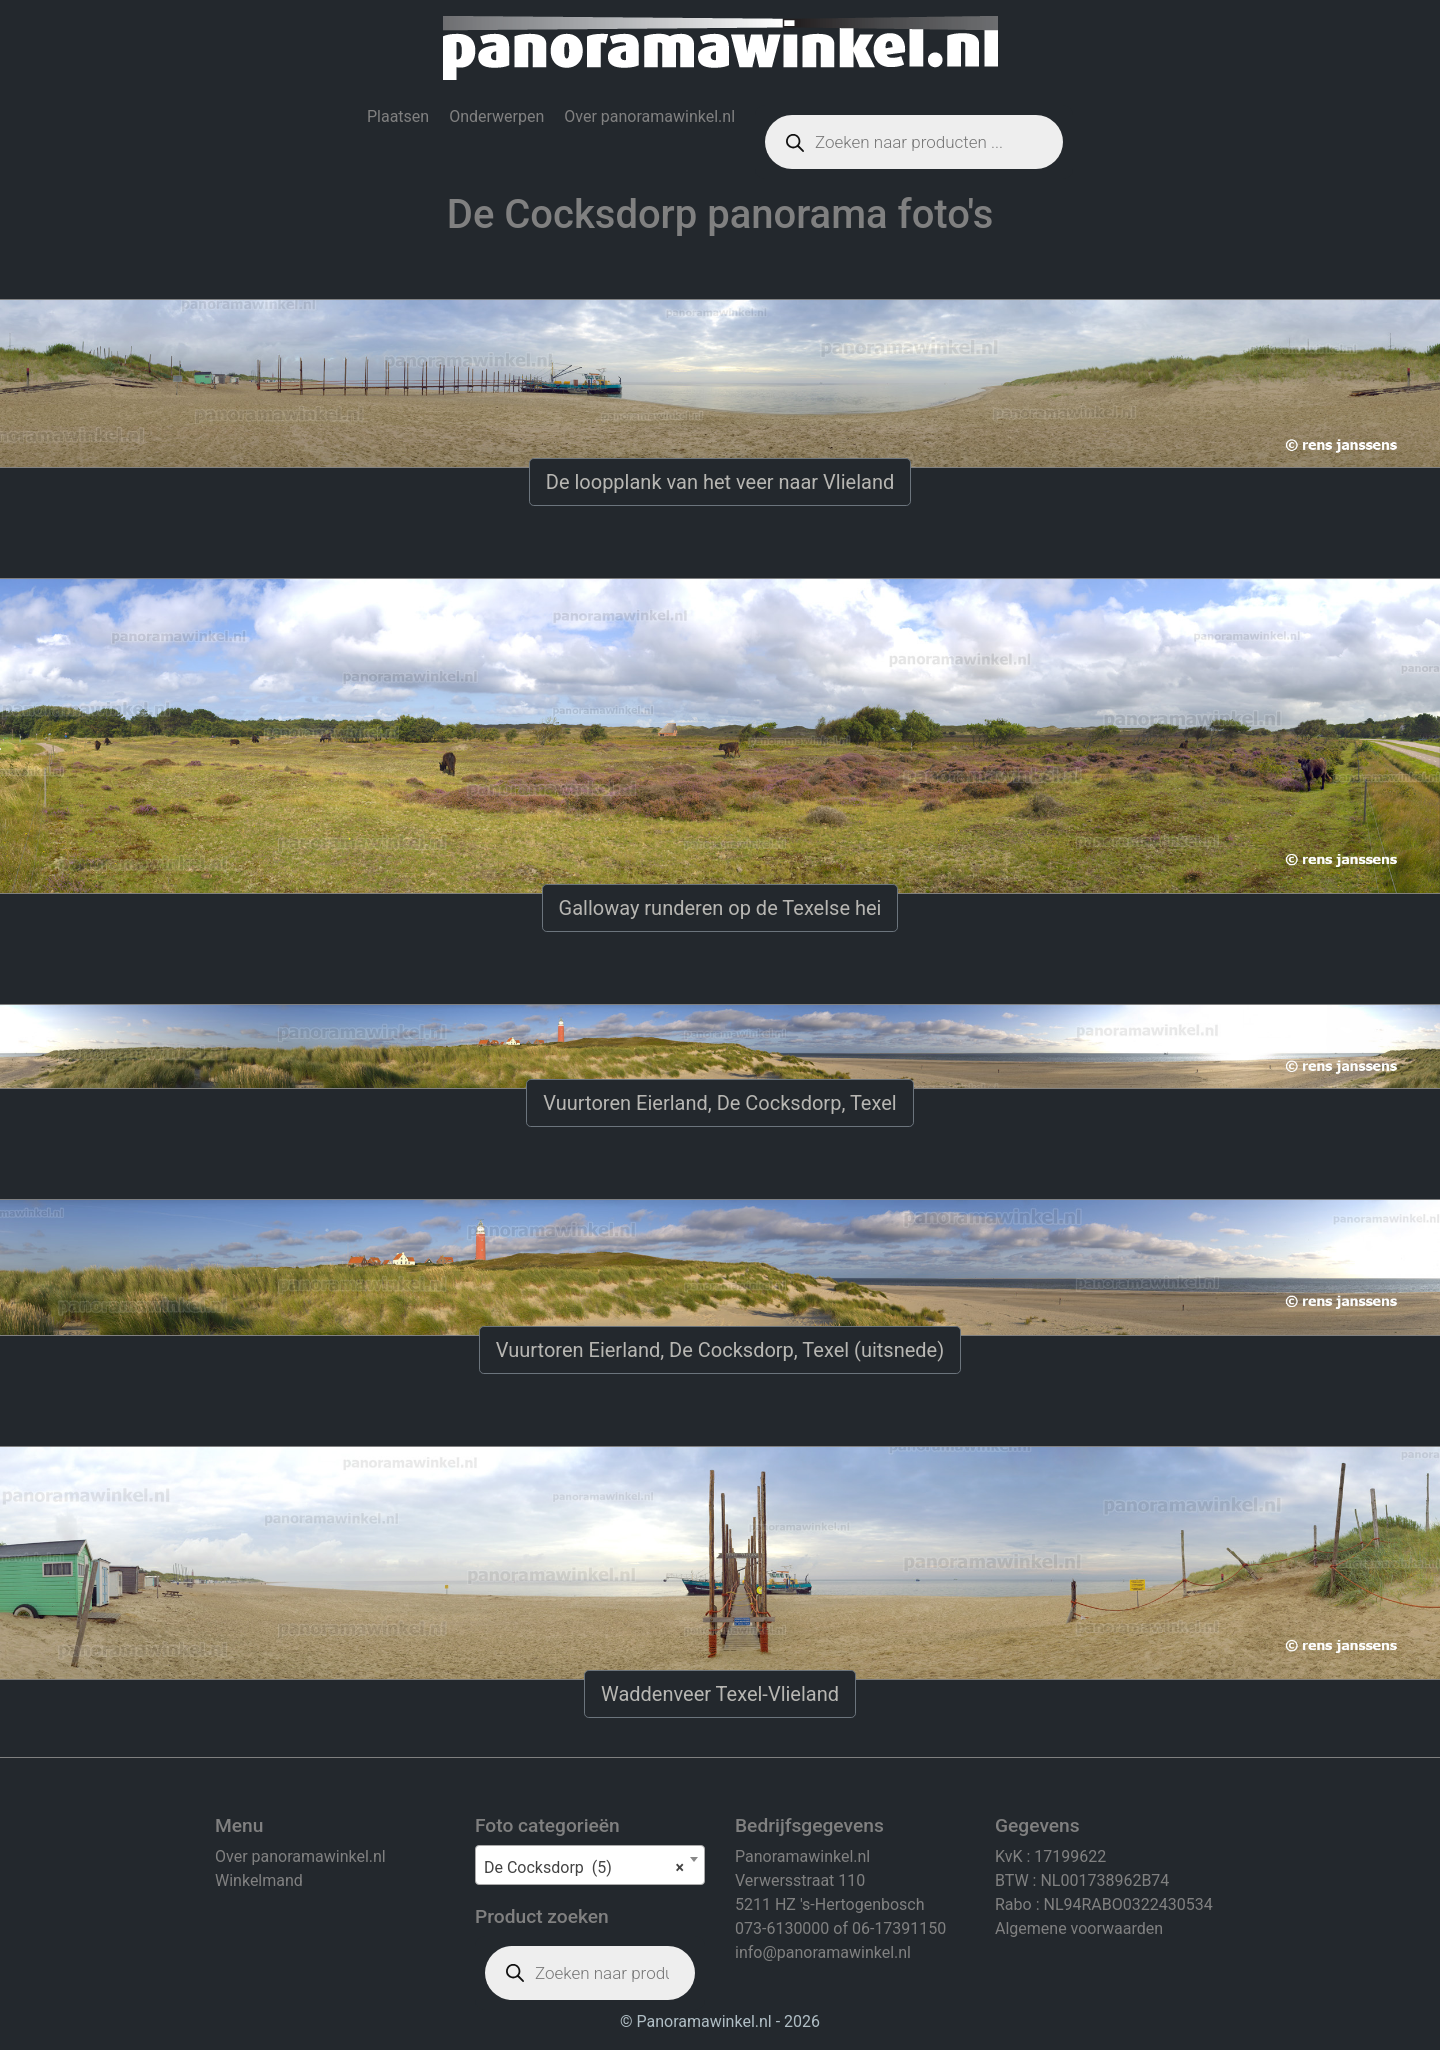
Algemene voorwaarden (1079, 1928)
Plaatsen (398, 116)
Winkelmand (259, 1880)
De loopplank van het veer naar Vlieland (720, 482)
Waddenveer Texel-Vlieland (720, 1694)
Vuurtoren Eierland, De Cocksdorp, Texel (719, 1103)
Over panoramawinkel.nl (649, 116)
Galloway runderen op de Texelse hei (720, 908)
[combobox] (590, 1865)
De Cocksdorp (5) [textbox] (584, 1868)
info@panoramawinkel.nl (823, 1952)
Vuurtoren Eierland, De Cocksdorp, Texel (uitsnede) (720, 1350)
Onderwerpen (496, 116)
